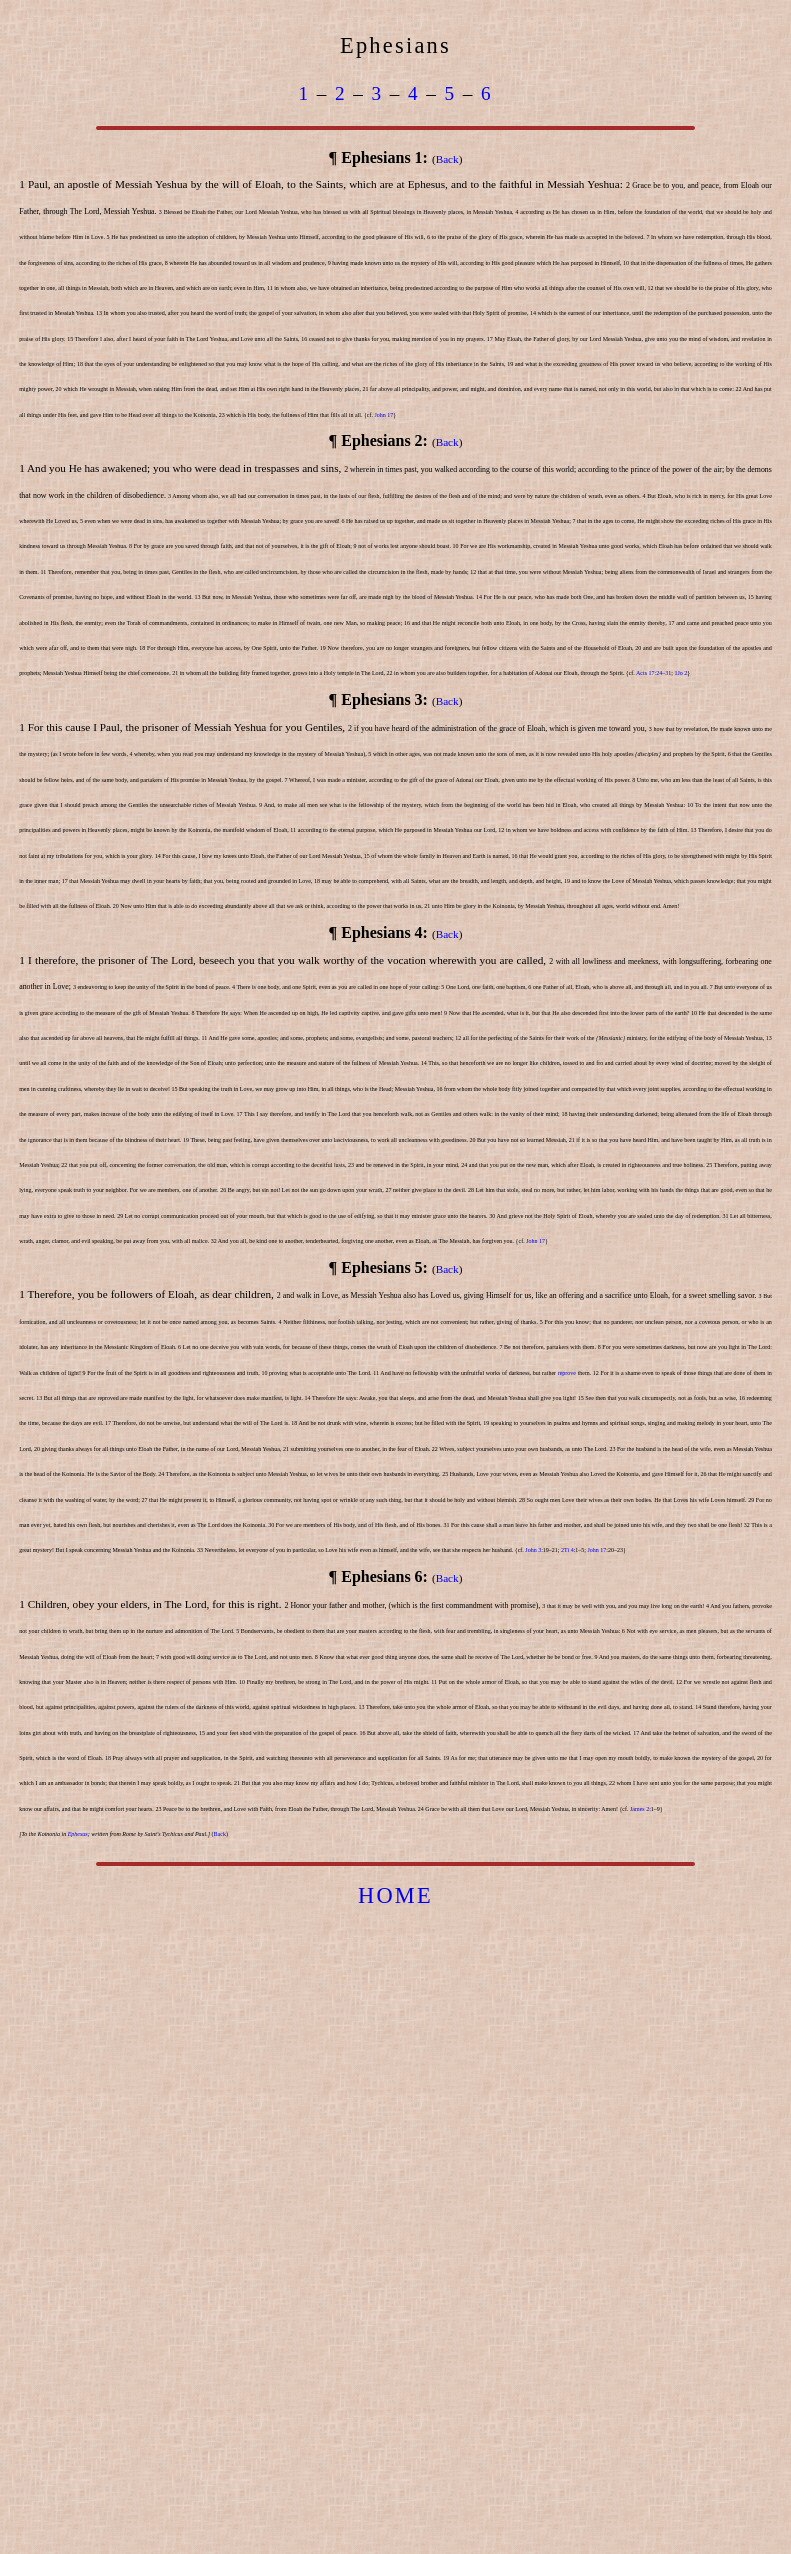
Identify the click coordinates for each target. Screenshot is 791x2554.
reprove (567, 1373)
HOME (395, 1895)
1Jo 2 (680, 673)
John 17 (383, 415)
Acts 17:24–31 (653, 673)
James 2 (639, 1809)
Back (447, 159)
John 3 (533, 1550)
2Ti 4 (567, 1550)
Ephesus (78, 1834)
